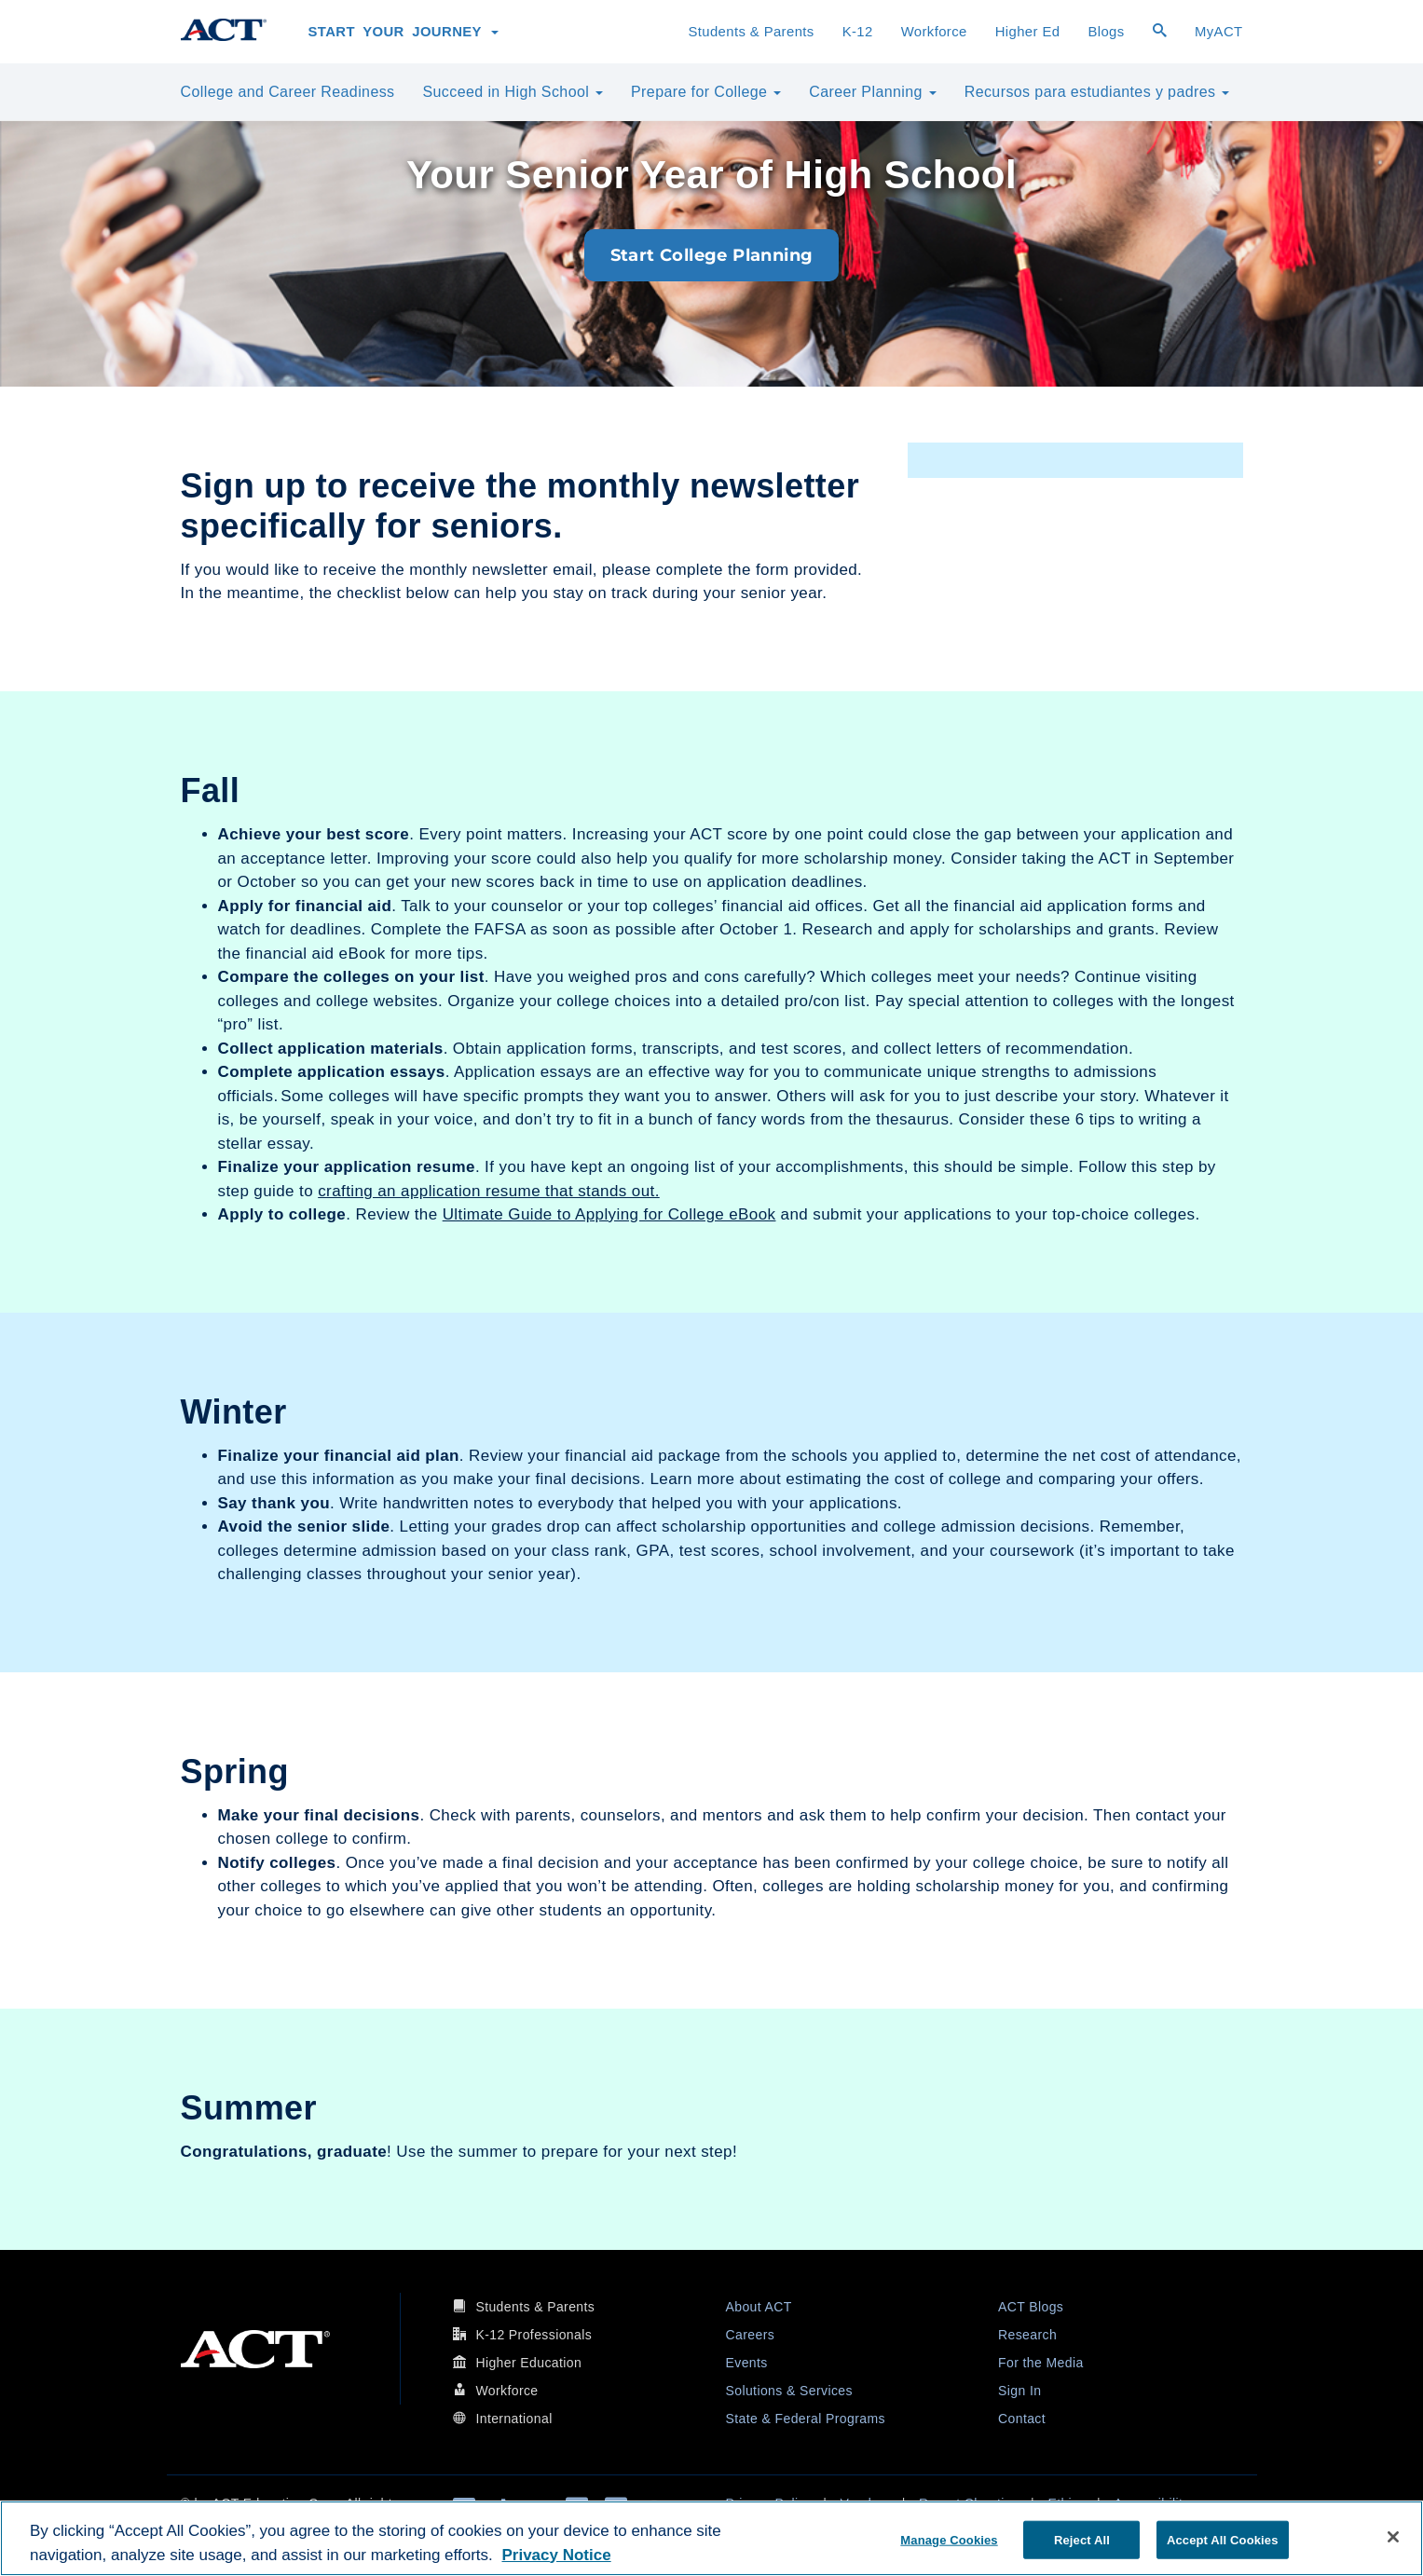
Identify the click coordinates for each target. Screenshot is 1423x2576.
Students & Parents (751, 31)
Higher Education (528, 2362)
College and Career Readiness (288, 92)
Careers (750, 2334)
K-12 (857, 31)
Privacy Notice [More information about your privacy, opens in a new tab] (555, 2555)
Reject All (1082, 2539)
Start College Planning (712, 255)
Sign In (1019, 2390)
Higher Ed (1027, 31)
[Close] (1393, 2536)
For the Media (1041, 2362)
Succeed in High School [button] (513, 92)
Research (1027, 2334)
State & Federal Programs (805, 2418)
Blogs (1106, 31)
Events (747, 2362)
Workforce (934, 31)
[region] (711, 2538)
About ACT (759, 2306)
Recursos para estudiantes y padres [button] (1097, 92)
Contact (1022, 2418)
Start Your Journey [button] (403, 31)
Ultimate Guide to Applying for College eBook (609, 1214)
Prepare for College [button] (706, 92)
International (513, 2418)
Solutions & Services (789, 2390)
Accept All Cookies (1223, 2539)
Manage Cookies (948, 2539)
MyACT (1219, 31)
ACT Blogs (1030, 2306)
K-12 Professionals (533, 2334)
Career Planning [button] (872, 92)
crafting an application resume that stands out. (489, 1191)
